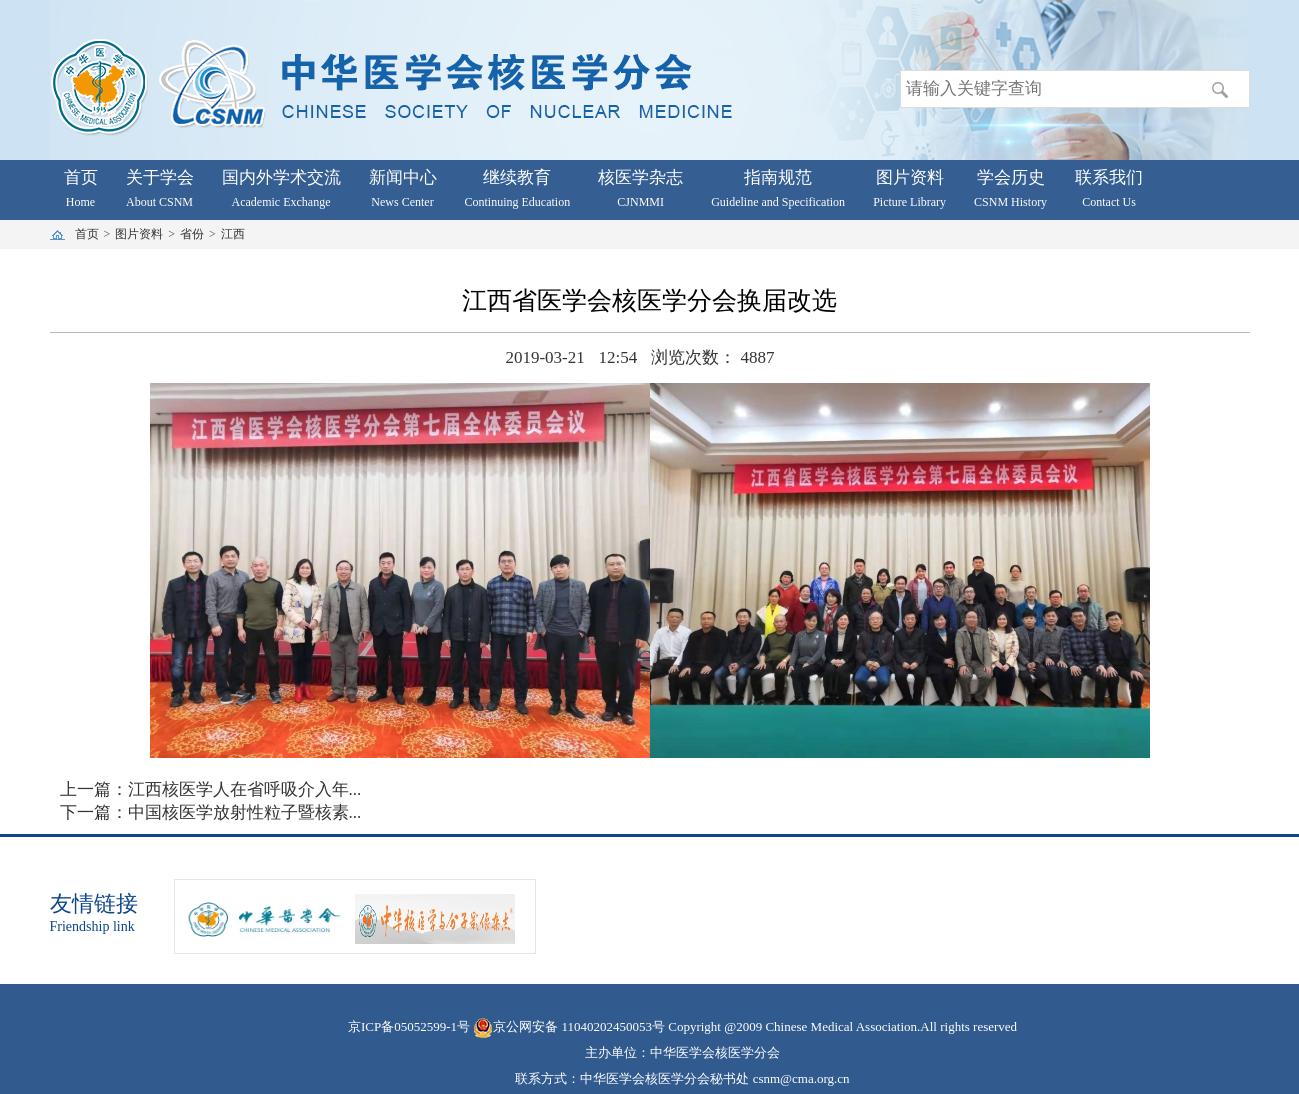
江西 (233, 234)
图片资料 (139, 234)
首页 (87, 234)
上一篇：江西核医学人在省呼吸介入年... (211, 789)
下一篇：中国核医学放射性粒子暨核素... (211, 812)
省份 (192, 234)
